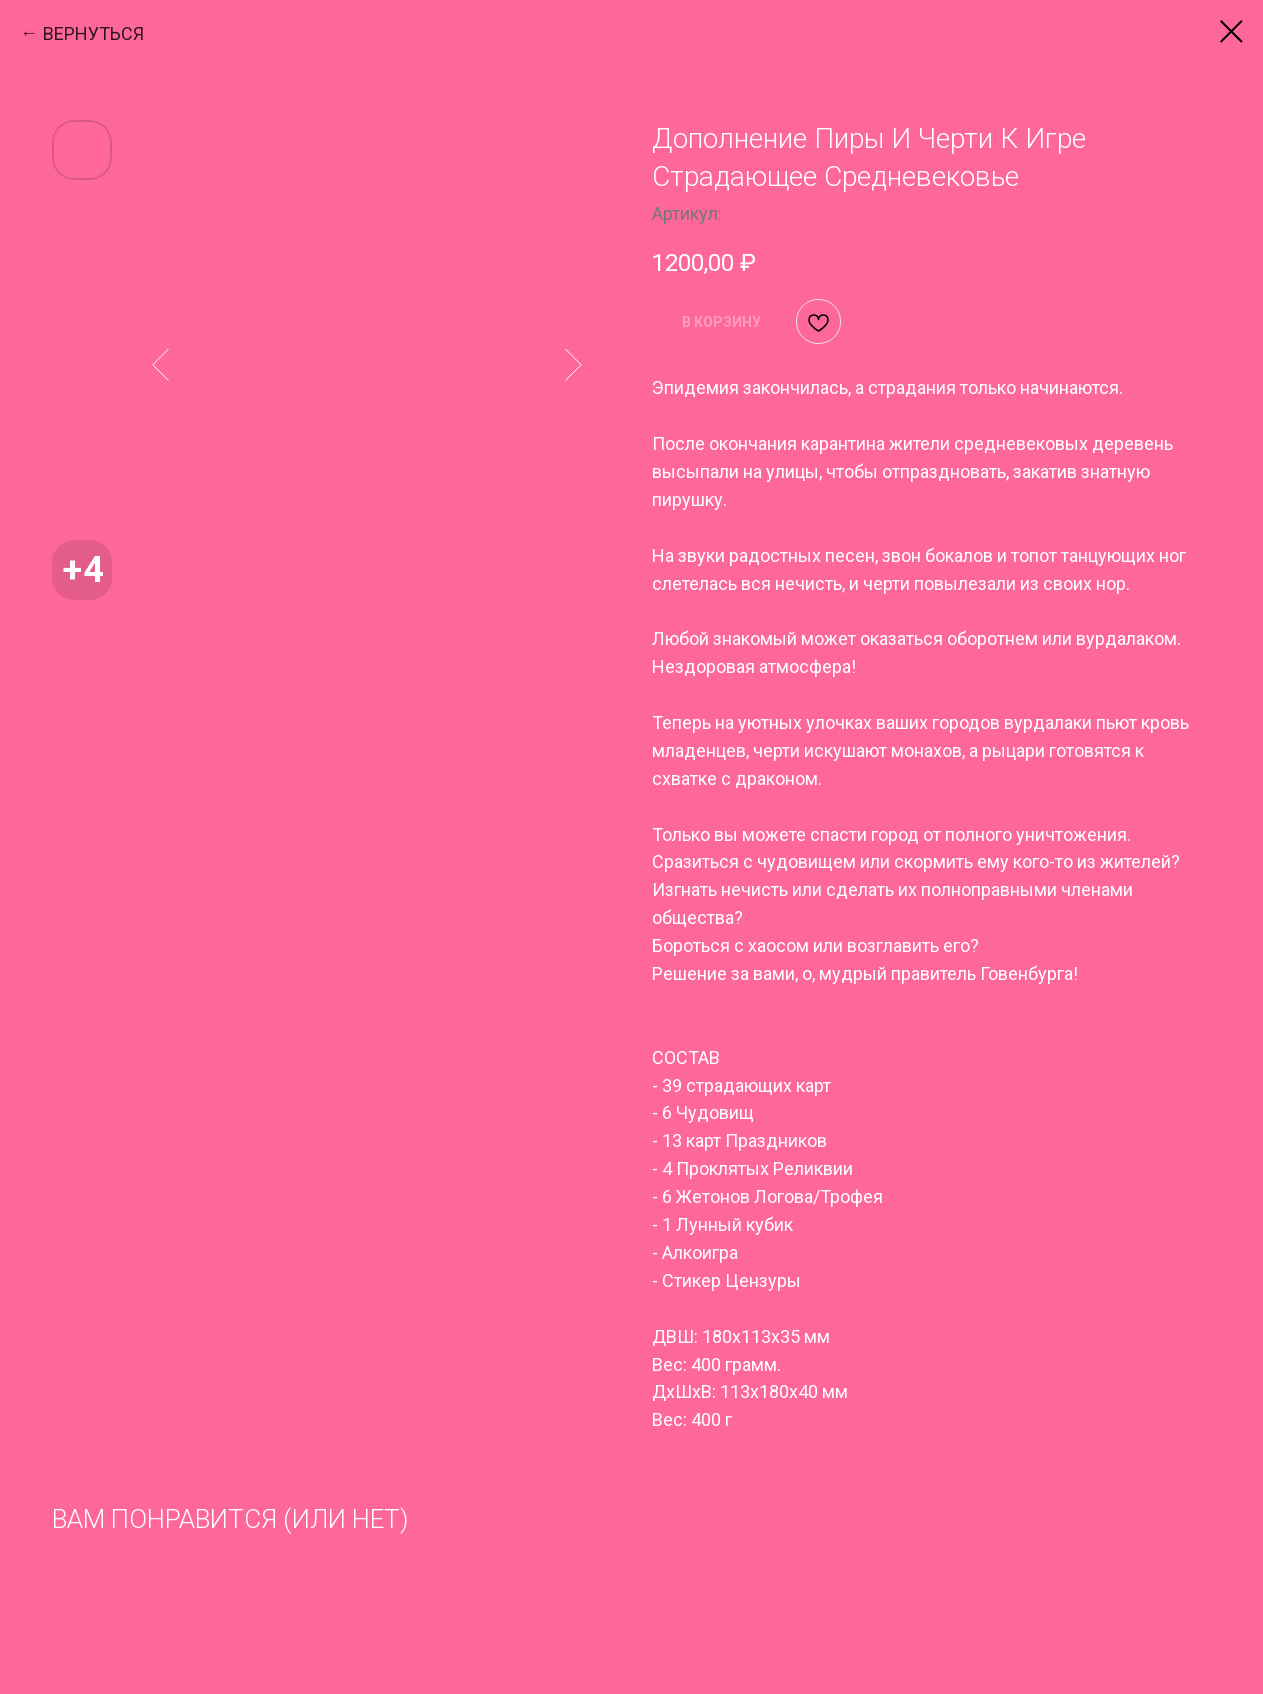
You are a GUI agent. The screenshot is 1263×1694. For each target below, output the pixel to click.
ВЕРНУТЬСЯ (93, 33)
